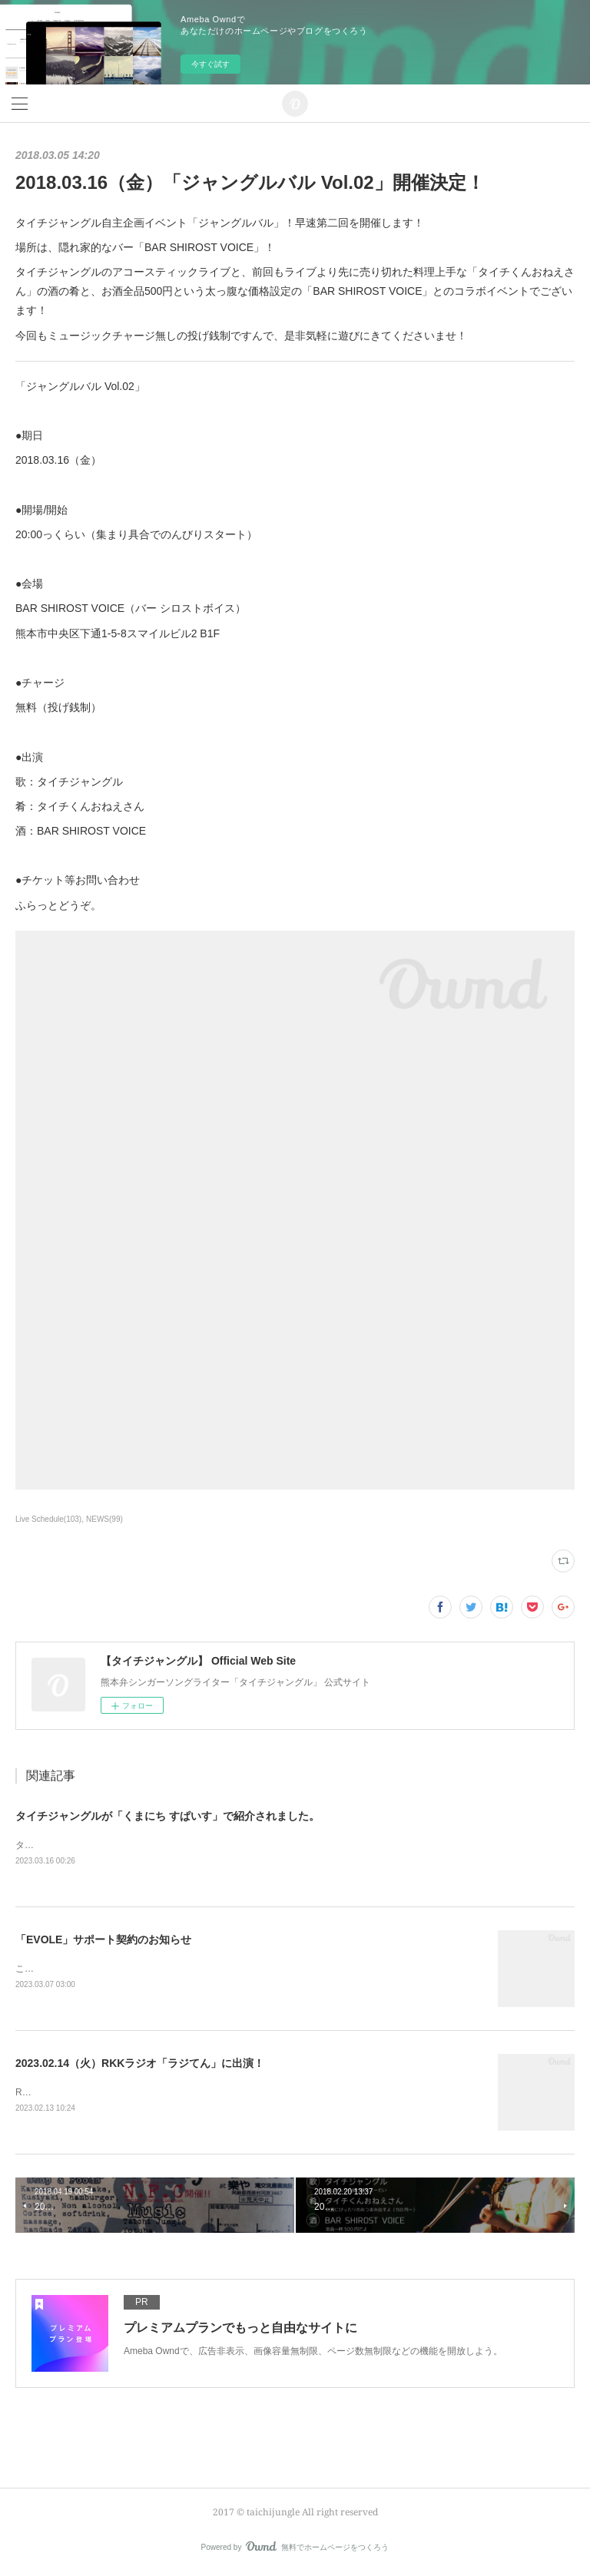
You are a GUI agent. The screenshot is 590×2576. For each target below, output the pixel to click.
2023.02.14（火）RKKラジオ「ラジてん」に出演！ (139, 2064)
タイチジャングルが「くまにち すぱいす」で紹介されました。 (167, 1816)
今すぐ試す (210, 64)
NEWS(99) (104, 1519)
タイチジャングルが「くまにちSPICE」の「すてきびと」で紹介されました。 (176, 1845)
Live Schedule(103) (48, 1519)
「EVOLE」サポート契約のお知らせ (103, 1939)
